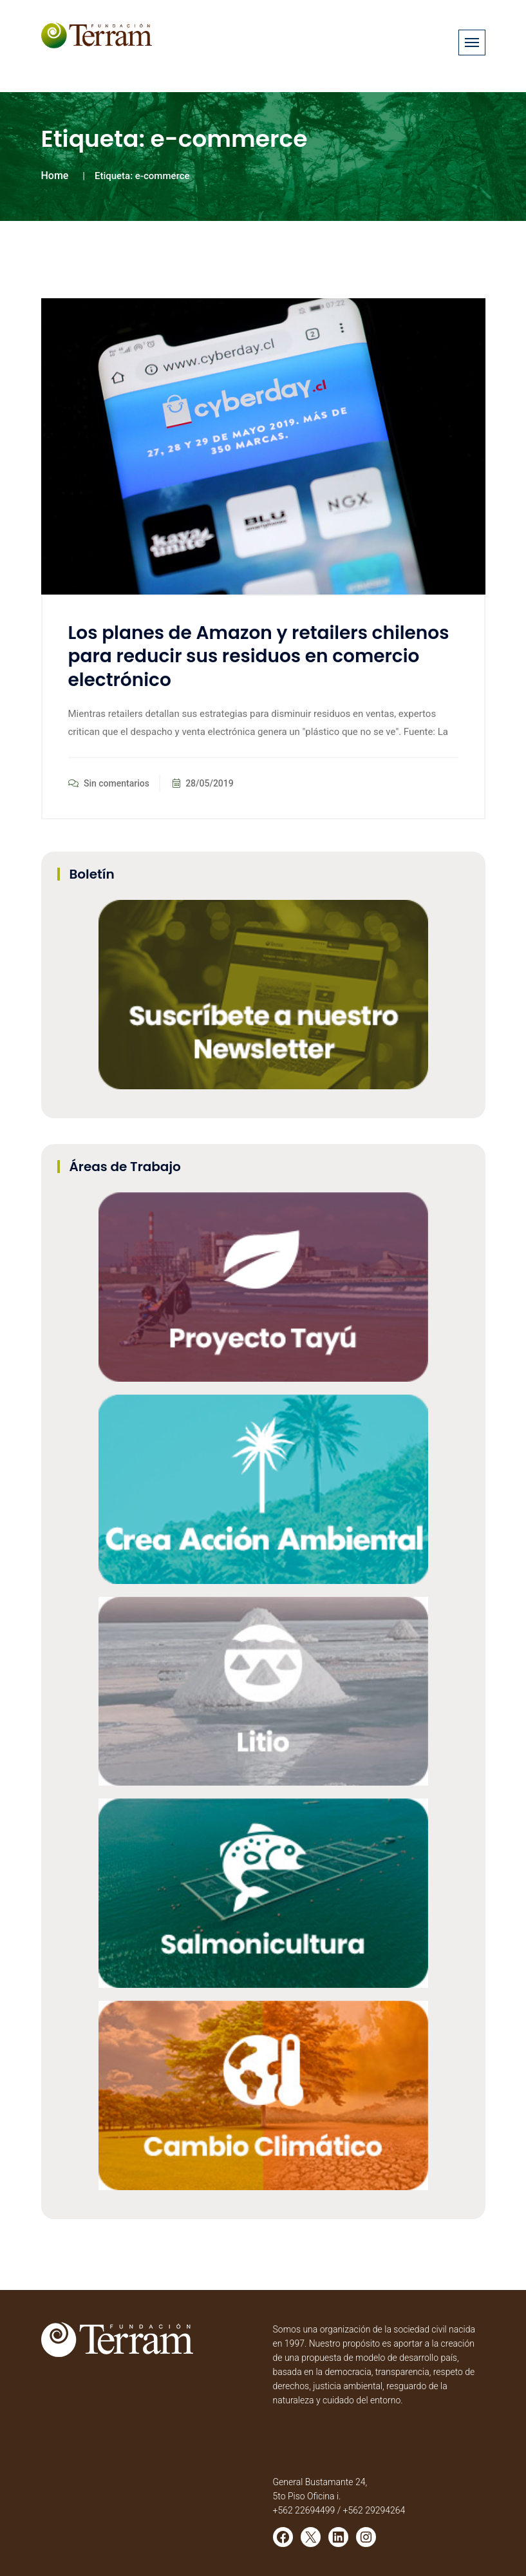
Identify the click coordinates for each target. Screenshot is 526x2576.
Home (55, 175)
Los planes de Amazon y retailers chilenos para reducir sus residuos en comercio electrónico (258, 656)
